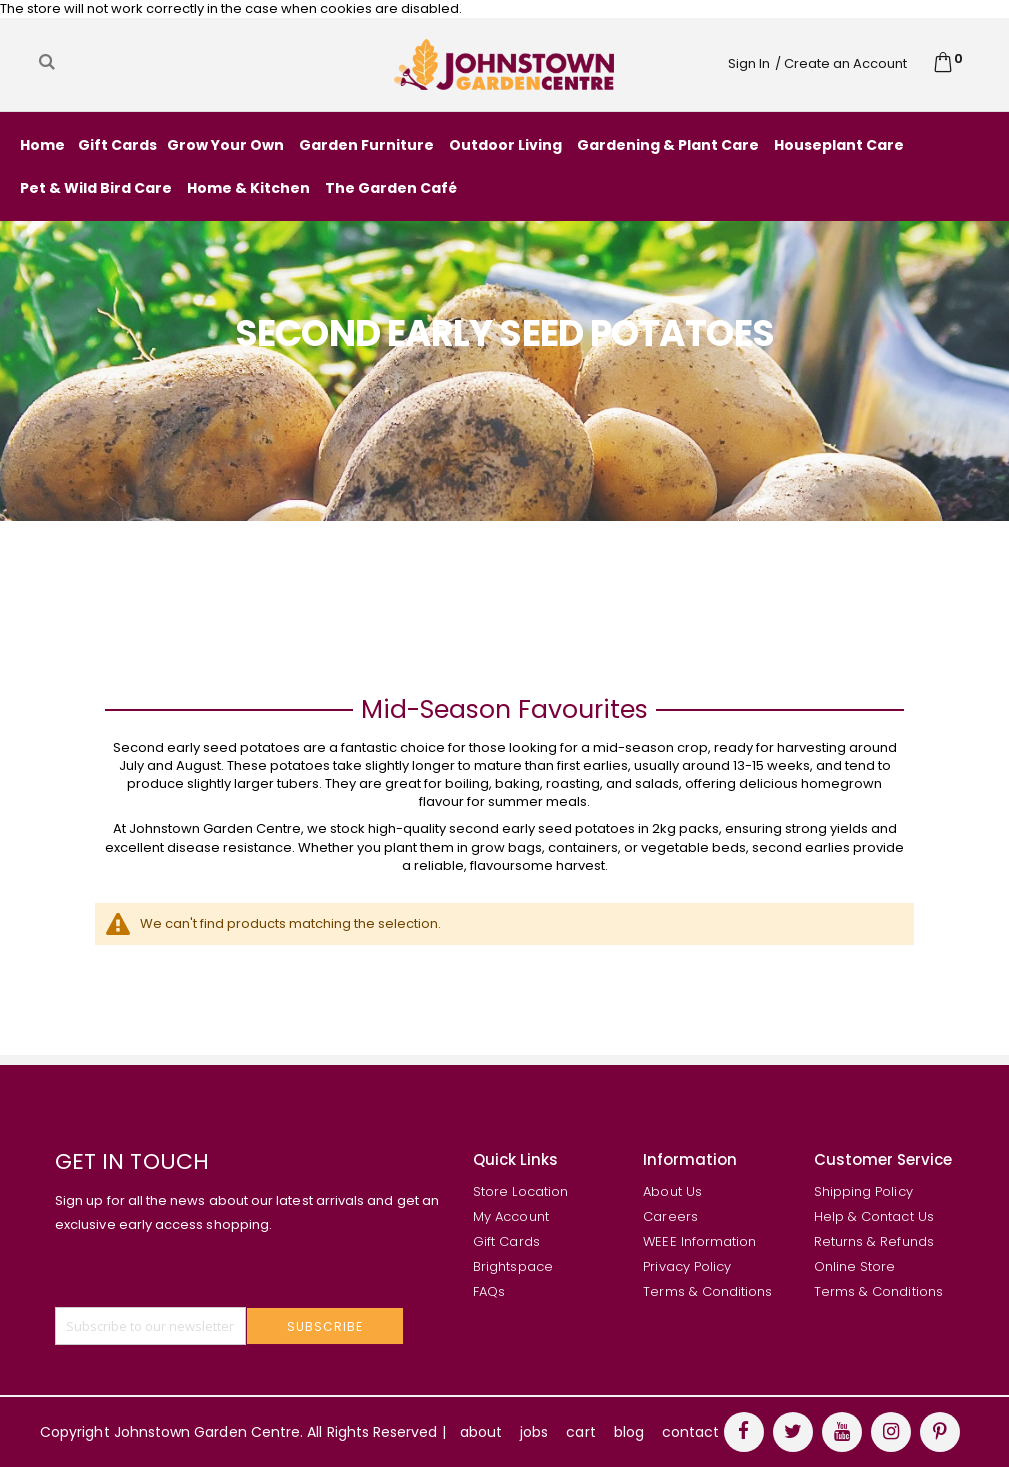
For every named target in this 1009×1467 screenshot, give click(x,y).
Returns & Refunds (874, 1241)
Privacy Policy (687, 1266)
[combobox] (182, 62)
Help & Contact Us (874, 1216)
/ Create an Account (841, 63)
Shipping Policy (863, 1191)
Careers (670, 1216)
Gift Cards (506, 1241)
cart (580, 1432)
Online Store (855, 1266)
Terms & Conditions (707, 1291)
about (481, 1432)
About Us (672, 1191)
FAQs (489, 1291)
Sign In (749, 63)
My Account (511, 1216)
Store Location (520, 1191)
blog (629, 1432)
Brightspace (513, 1266)
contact (690, 1432)
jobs (534, 1432)
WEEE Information (699, 1241)
